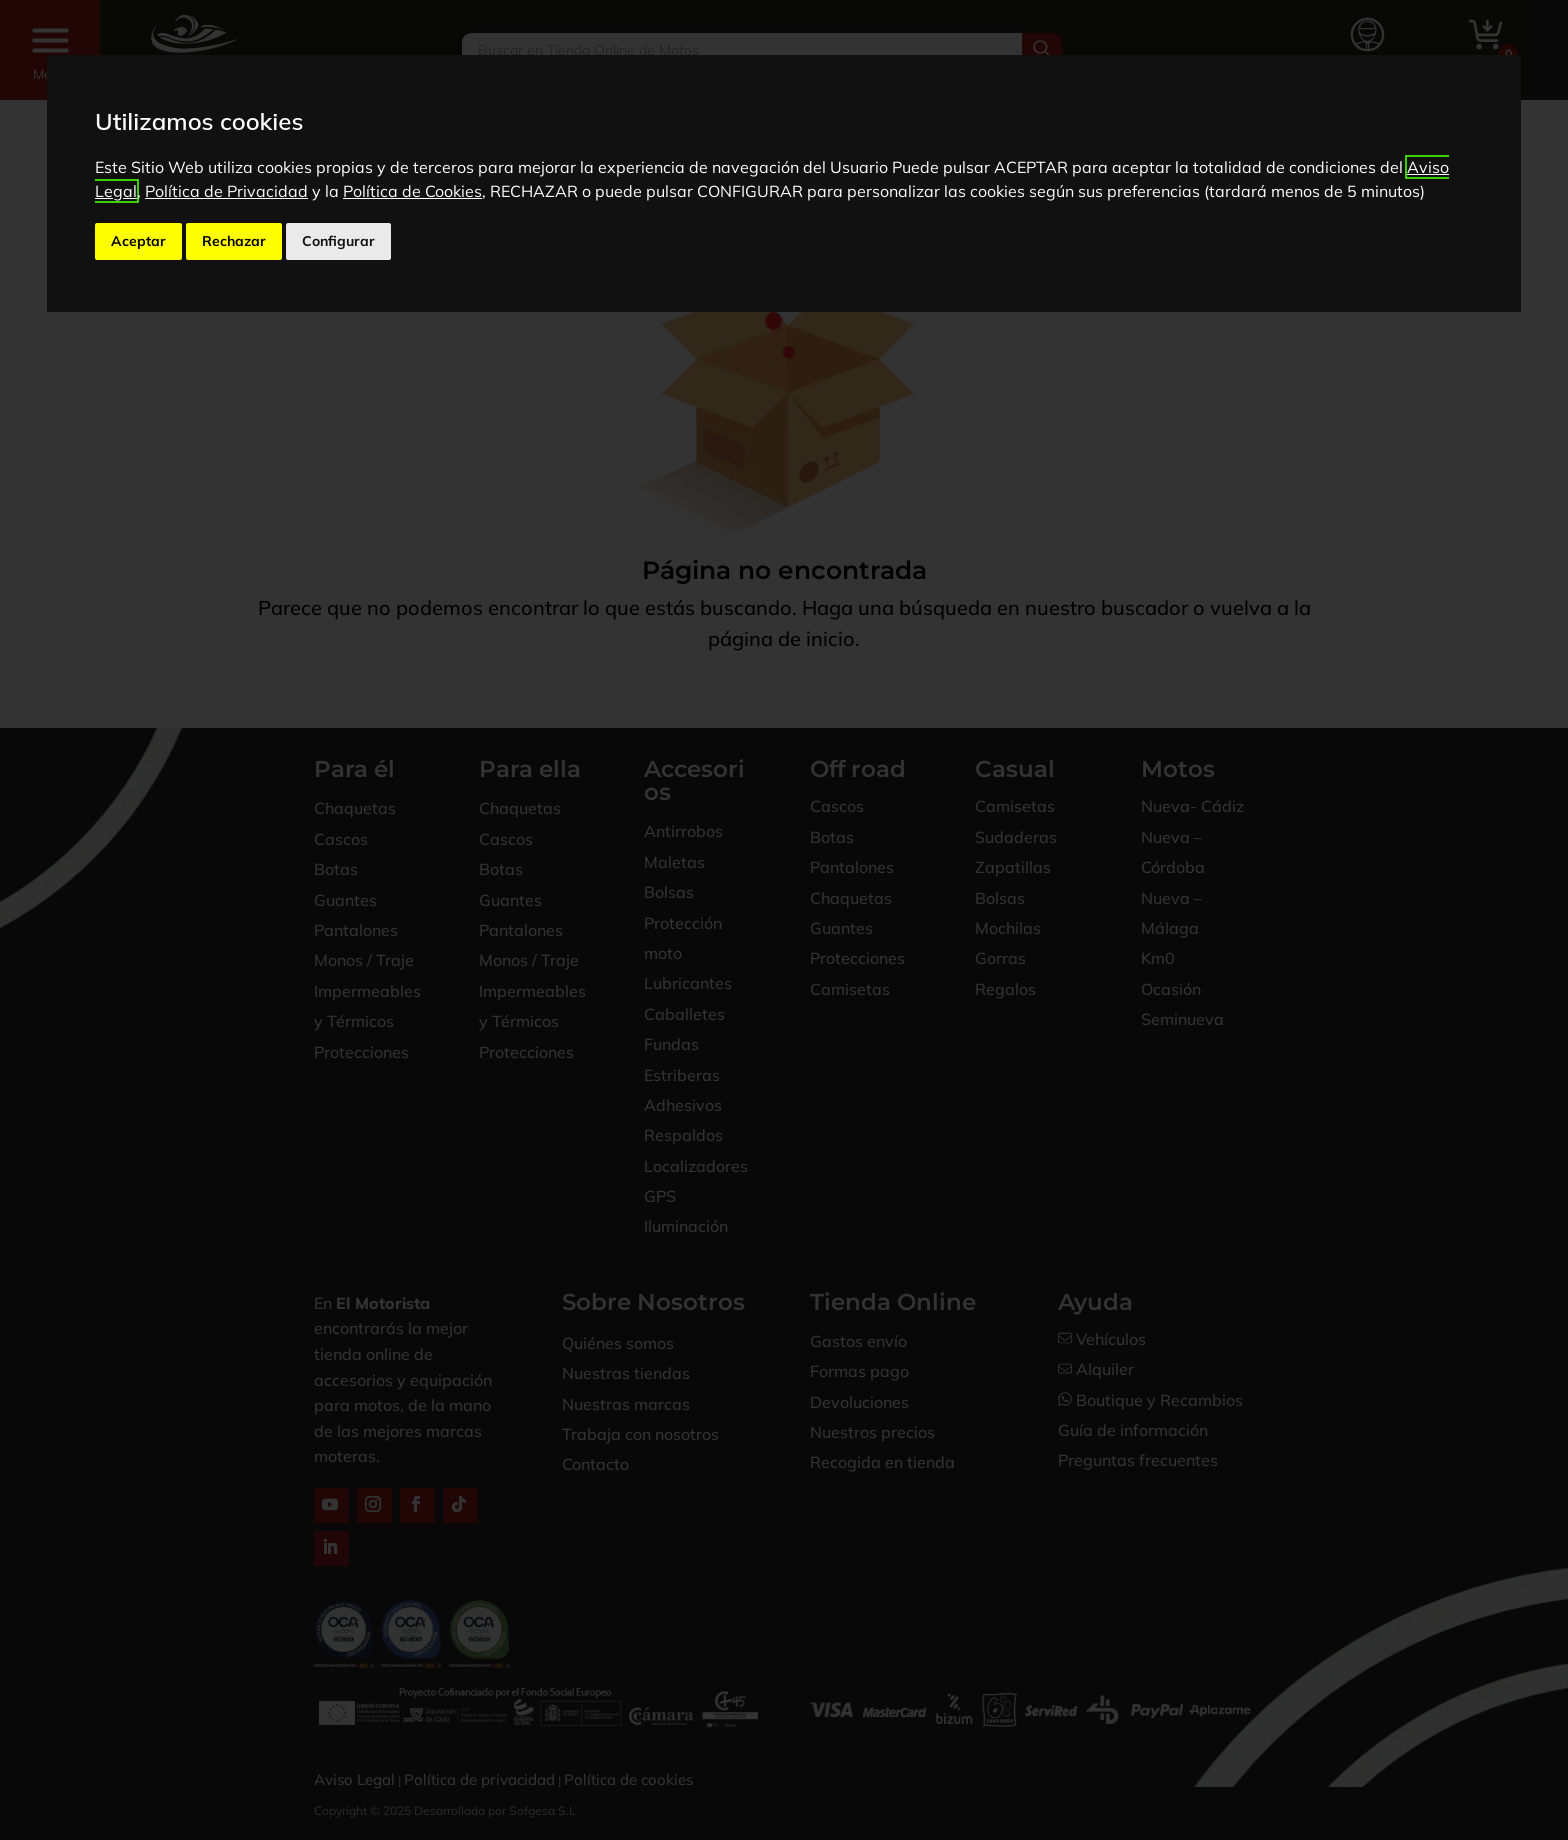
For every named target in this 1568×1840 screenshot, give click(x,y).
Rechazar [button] (234, 241)
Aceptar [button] (138, 241)
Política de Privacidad (226, 191)
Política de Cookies (412, 191)
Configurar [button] (338, 241)
